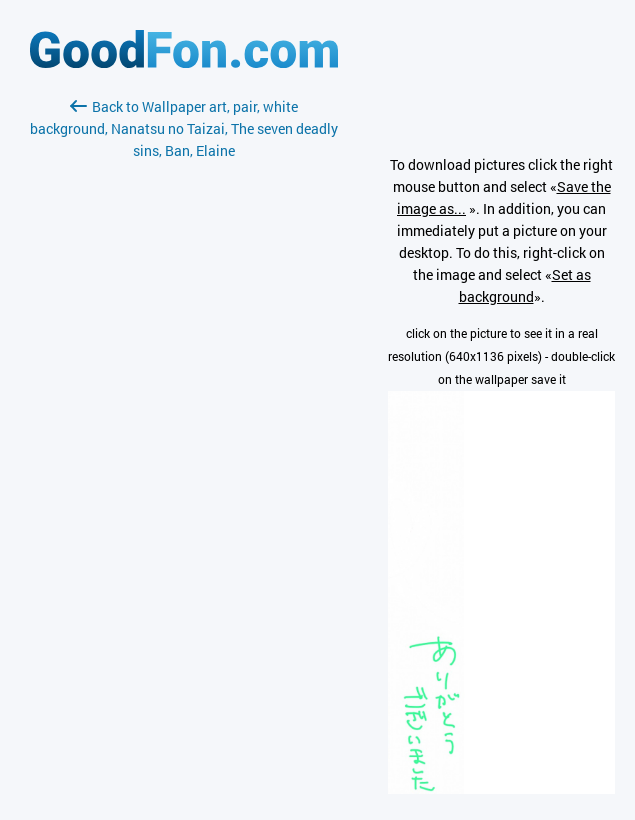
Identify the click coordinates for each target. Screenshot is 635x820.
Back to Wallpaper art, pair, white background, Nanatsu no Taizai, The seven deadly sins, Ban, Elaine (184, 128)
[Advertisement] (184, 399)
